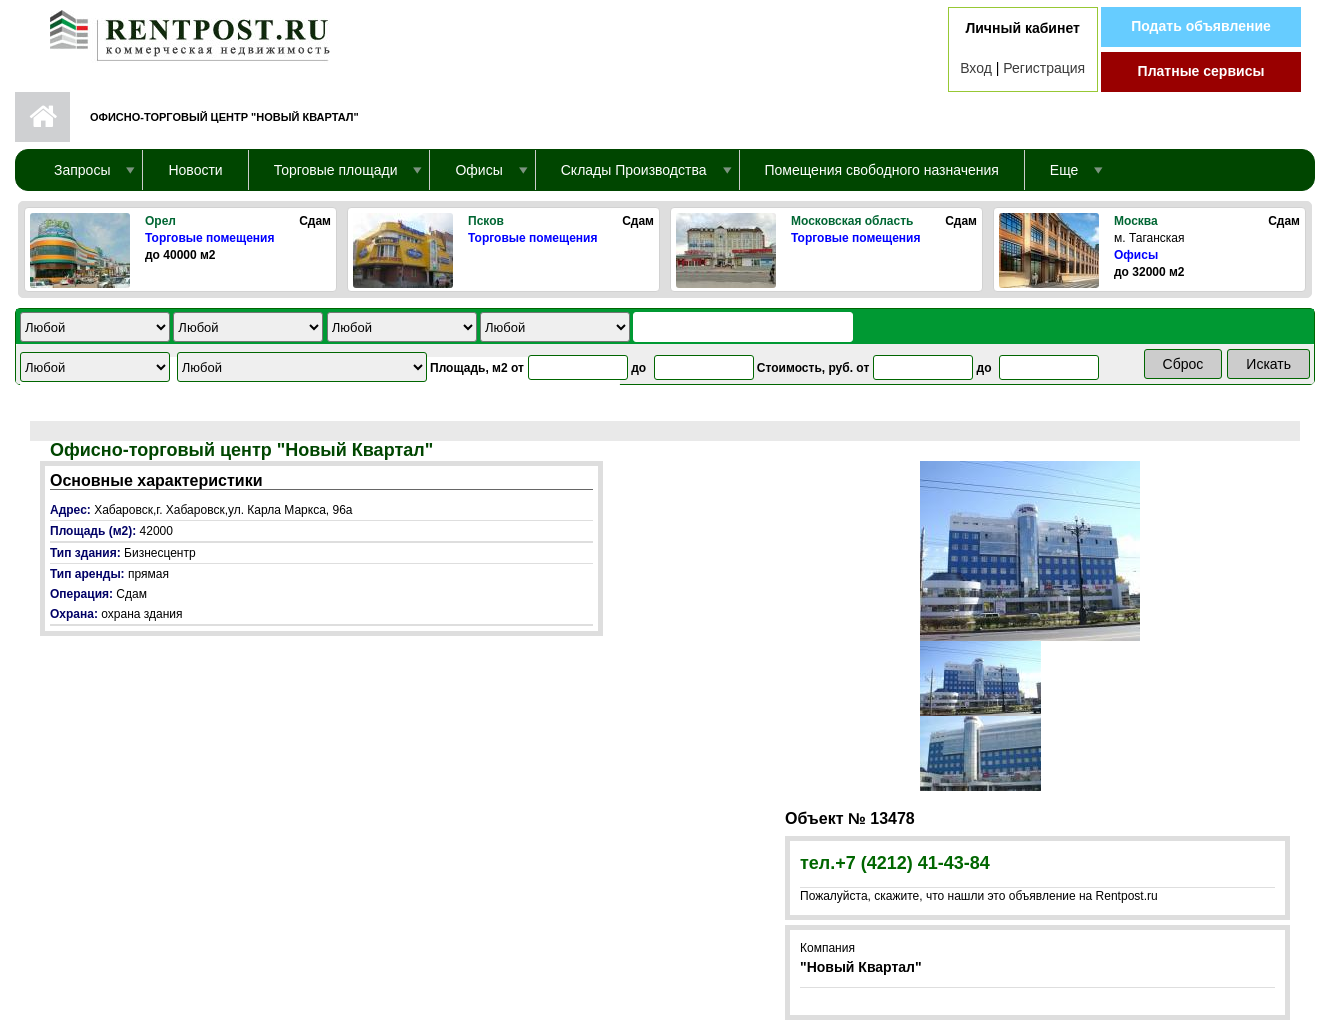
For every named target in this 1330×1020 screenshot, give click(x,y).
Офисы (1136, 255)
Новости (195, 170)
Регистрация (1044, 68)
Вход (976, 68)
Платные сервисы (1201, 71)
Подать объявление (1201, 26)
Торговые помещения (209, 238)
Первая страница (42, 117)
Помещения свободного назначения (882, 170)
